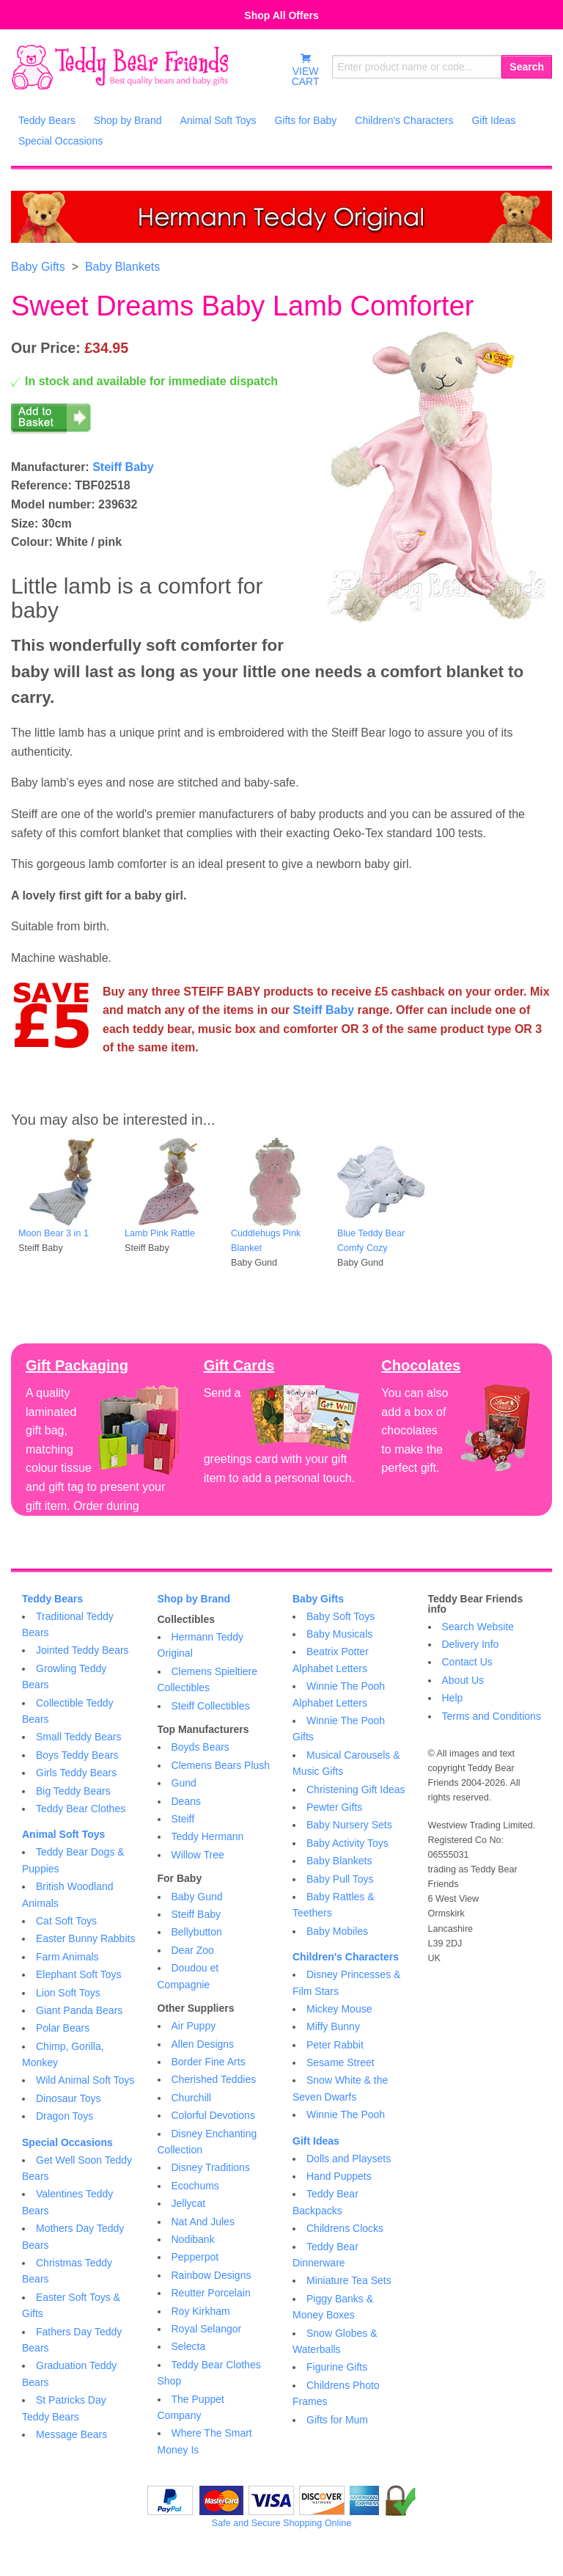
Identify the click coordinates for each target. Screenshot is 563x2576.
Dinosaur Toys (68, 2098)
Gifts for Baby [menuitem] (305, 120)
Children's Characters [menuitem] (404, 120)
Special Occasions (67, 2142)
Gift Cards (239, 1365)
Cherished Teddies (214, 2079)
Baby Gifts (38, 266)
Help (452, 1698)
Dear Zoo (193, 1950)
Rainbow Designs (211, 2275)
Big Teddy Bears (73, 1791)
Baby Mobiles (337, 1931)
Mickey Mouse (339, 2009)
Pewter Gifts (334, 1807)
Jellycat (189, 2203)
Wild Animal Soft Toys (85, 2080)
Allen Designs (203, 2044)
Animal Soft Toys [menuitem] (218, 120)
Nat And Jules (203, 2221)
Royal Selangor (207, 2329)
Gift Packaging (77, 1365)
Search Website (478, 1626)
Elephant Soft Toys (78, 1974)
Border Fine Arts (209, 2062)
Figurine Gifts (336, 2367)
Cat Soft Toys (66, 1921)
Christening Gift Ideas (355, 1789)
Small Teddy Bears (78, 1737)
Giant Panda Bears (79, 2010)
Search (526, 67)
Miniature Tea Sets (348, 2280)
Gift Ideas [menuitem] (493, 120)
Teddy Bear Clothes (80, 1808)
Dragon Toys (64, 2116)
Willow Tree (198, 1855)
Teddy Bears (52, 1599)
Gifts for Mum (337, 2420)
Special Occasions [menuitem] (60, 141)
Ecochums (195, 2186)
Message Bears (71, 2434)
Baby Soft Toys (340, 1616)
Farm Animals (67, 1957)
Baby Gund (197, 1896)
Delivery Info (470, 1644)
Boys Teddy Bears (77, 1755)
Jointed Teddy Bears (82, 1650)
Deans (186, 1801)
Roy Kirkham (201, 2311)
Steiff (183, 1819)
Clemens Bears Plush (221, 1765)
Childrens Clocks (344, 2228)
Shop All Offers (281, 15)
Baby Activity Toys (347, 1843)
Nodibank (193, 2239)
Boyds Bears (200, 1747)
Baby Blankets (122, 266)
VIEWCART (306, 69)
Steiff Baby (123, 467)
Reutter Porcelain (211, 2293)
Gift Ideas (315, 2141)
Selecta (189, 2346)
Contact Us (467, 1662)
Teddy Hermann (208, 1836)
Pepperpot (195, 2257)
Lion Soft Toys (68, 1993)
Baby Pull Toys (340, 1879)
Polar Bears (62, 2028)
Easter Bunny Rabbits (85, 1938)
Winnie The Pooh (345, 2114)
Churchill (191, 2098)
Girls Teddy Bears (76, 1772)
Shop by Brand (194, 1599)
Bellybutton (197, 1932)
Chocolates (420, 1365)
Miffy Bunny (333, 2026)
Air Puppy (194, 2026)
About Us (463, 1680)
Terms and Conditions (491, 1716)
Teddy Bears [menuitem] (47, 120)
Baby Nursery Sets (349, 1825)
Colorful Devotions (213, 2115)
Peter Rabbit (335, 2045)
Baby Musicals (339, 1634)
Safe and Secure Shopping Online (281, 2523)
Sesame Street (340, 2062)
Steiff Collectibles (211, 1706)
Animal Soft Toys (63, 1834)
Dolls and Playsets (348, 2158)
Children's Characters (345, 1957)
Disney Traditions (211, 2167)
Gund (184, 1783)
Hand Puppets (339, 2176)
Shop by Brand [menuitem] (128, 120)
